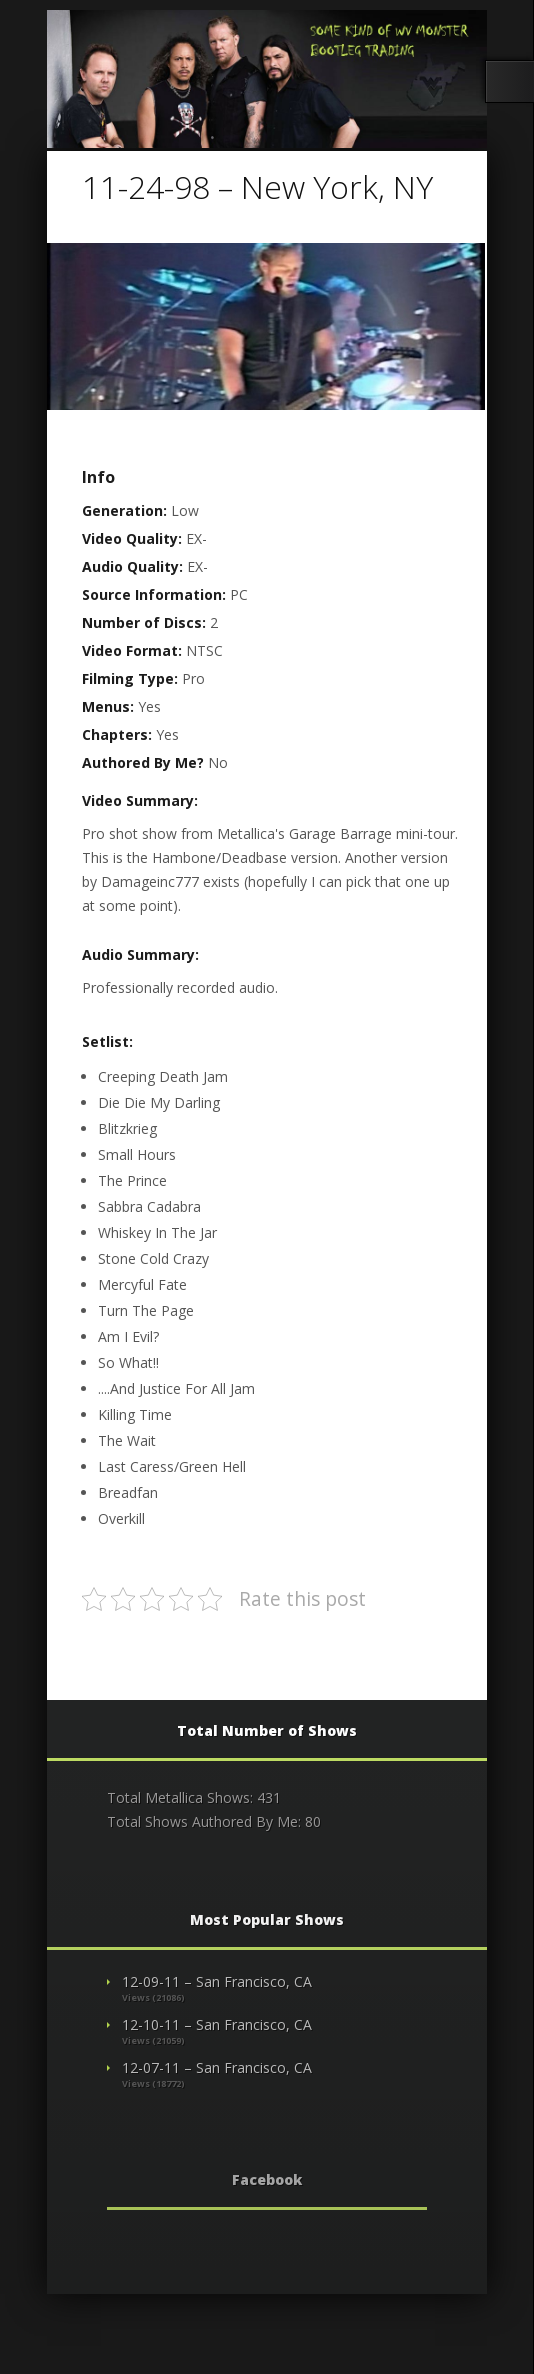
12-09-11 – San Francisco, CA (217, 1981)
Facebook (267, 2179)
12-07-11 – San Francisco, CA (217, 2067)
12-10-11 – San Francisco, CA (217, 2024)
